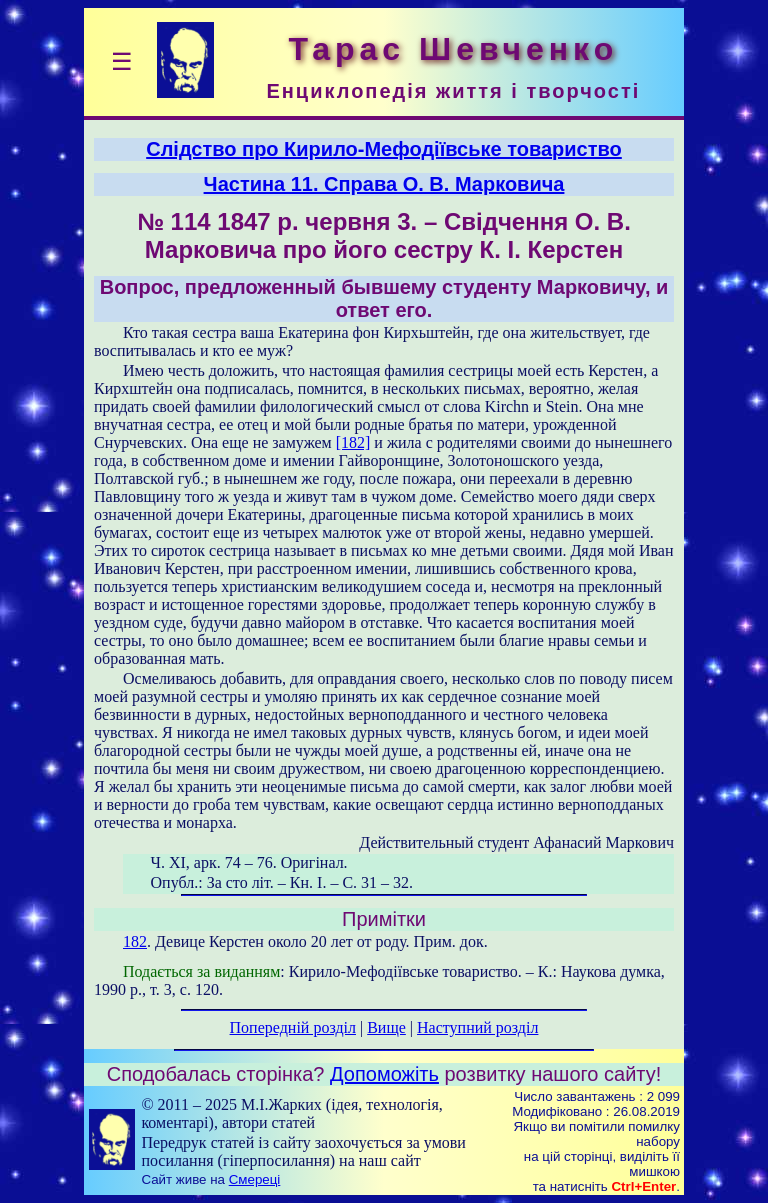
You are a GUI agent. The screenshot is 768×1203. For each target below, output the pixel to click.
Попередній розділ (293, 1027)
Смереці (255, 1179)
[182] (353, 442)
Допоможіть (384, 1074)
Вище (386, 1027)
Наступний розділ (477, 1027)
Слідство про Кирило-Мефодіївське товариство (384, 149)
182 (135, 941)
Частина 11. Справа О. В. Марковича (384, 184)
